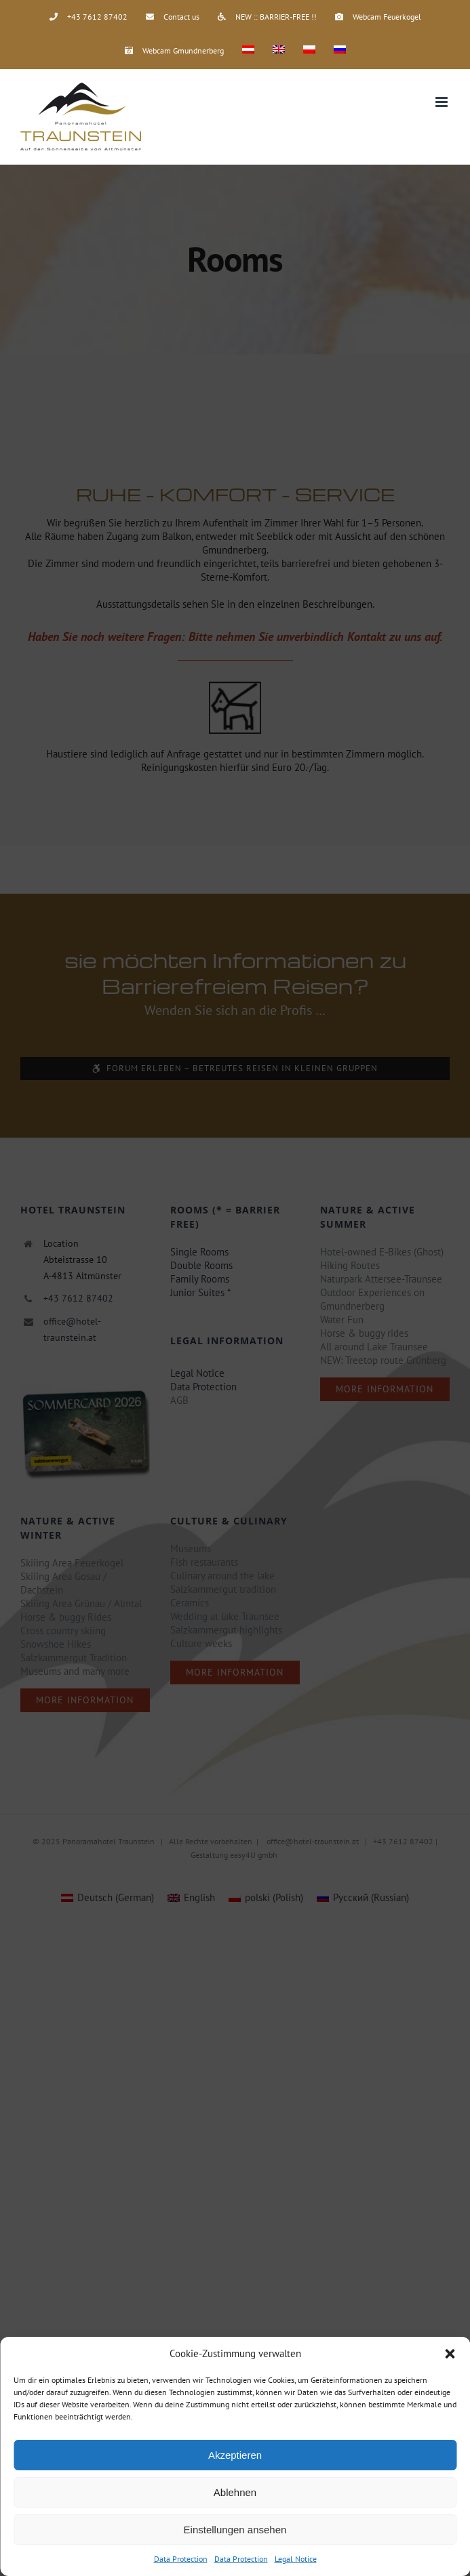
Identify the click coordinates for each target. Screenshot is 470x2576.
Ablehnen (235, 2492)
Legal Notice (296, 2559)
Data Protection (181, 2559)
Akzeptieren (235, 2455)
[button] (449, 2354)
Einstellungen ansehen (235, 2529)
